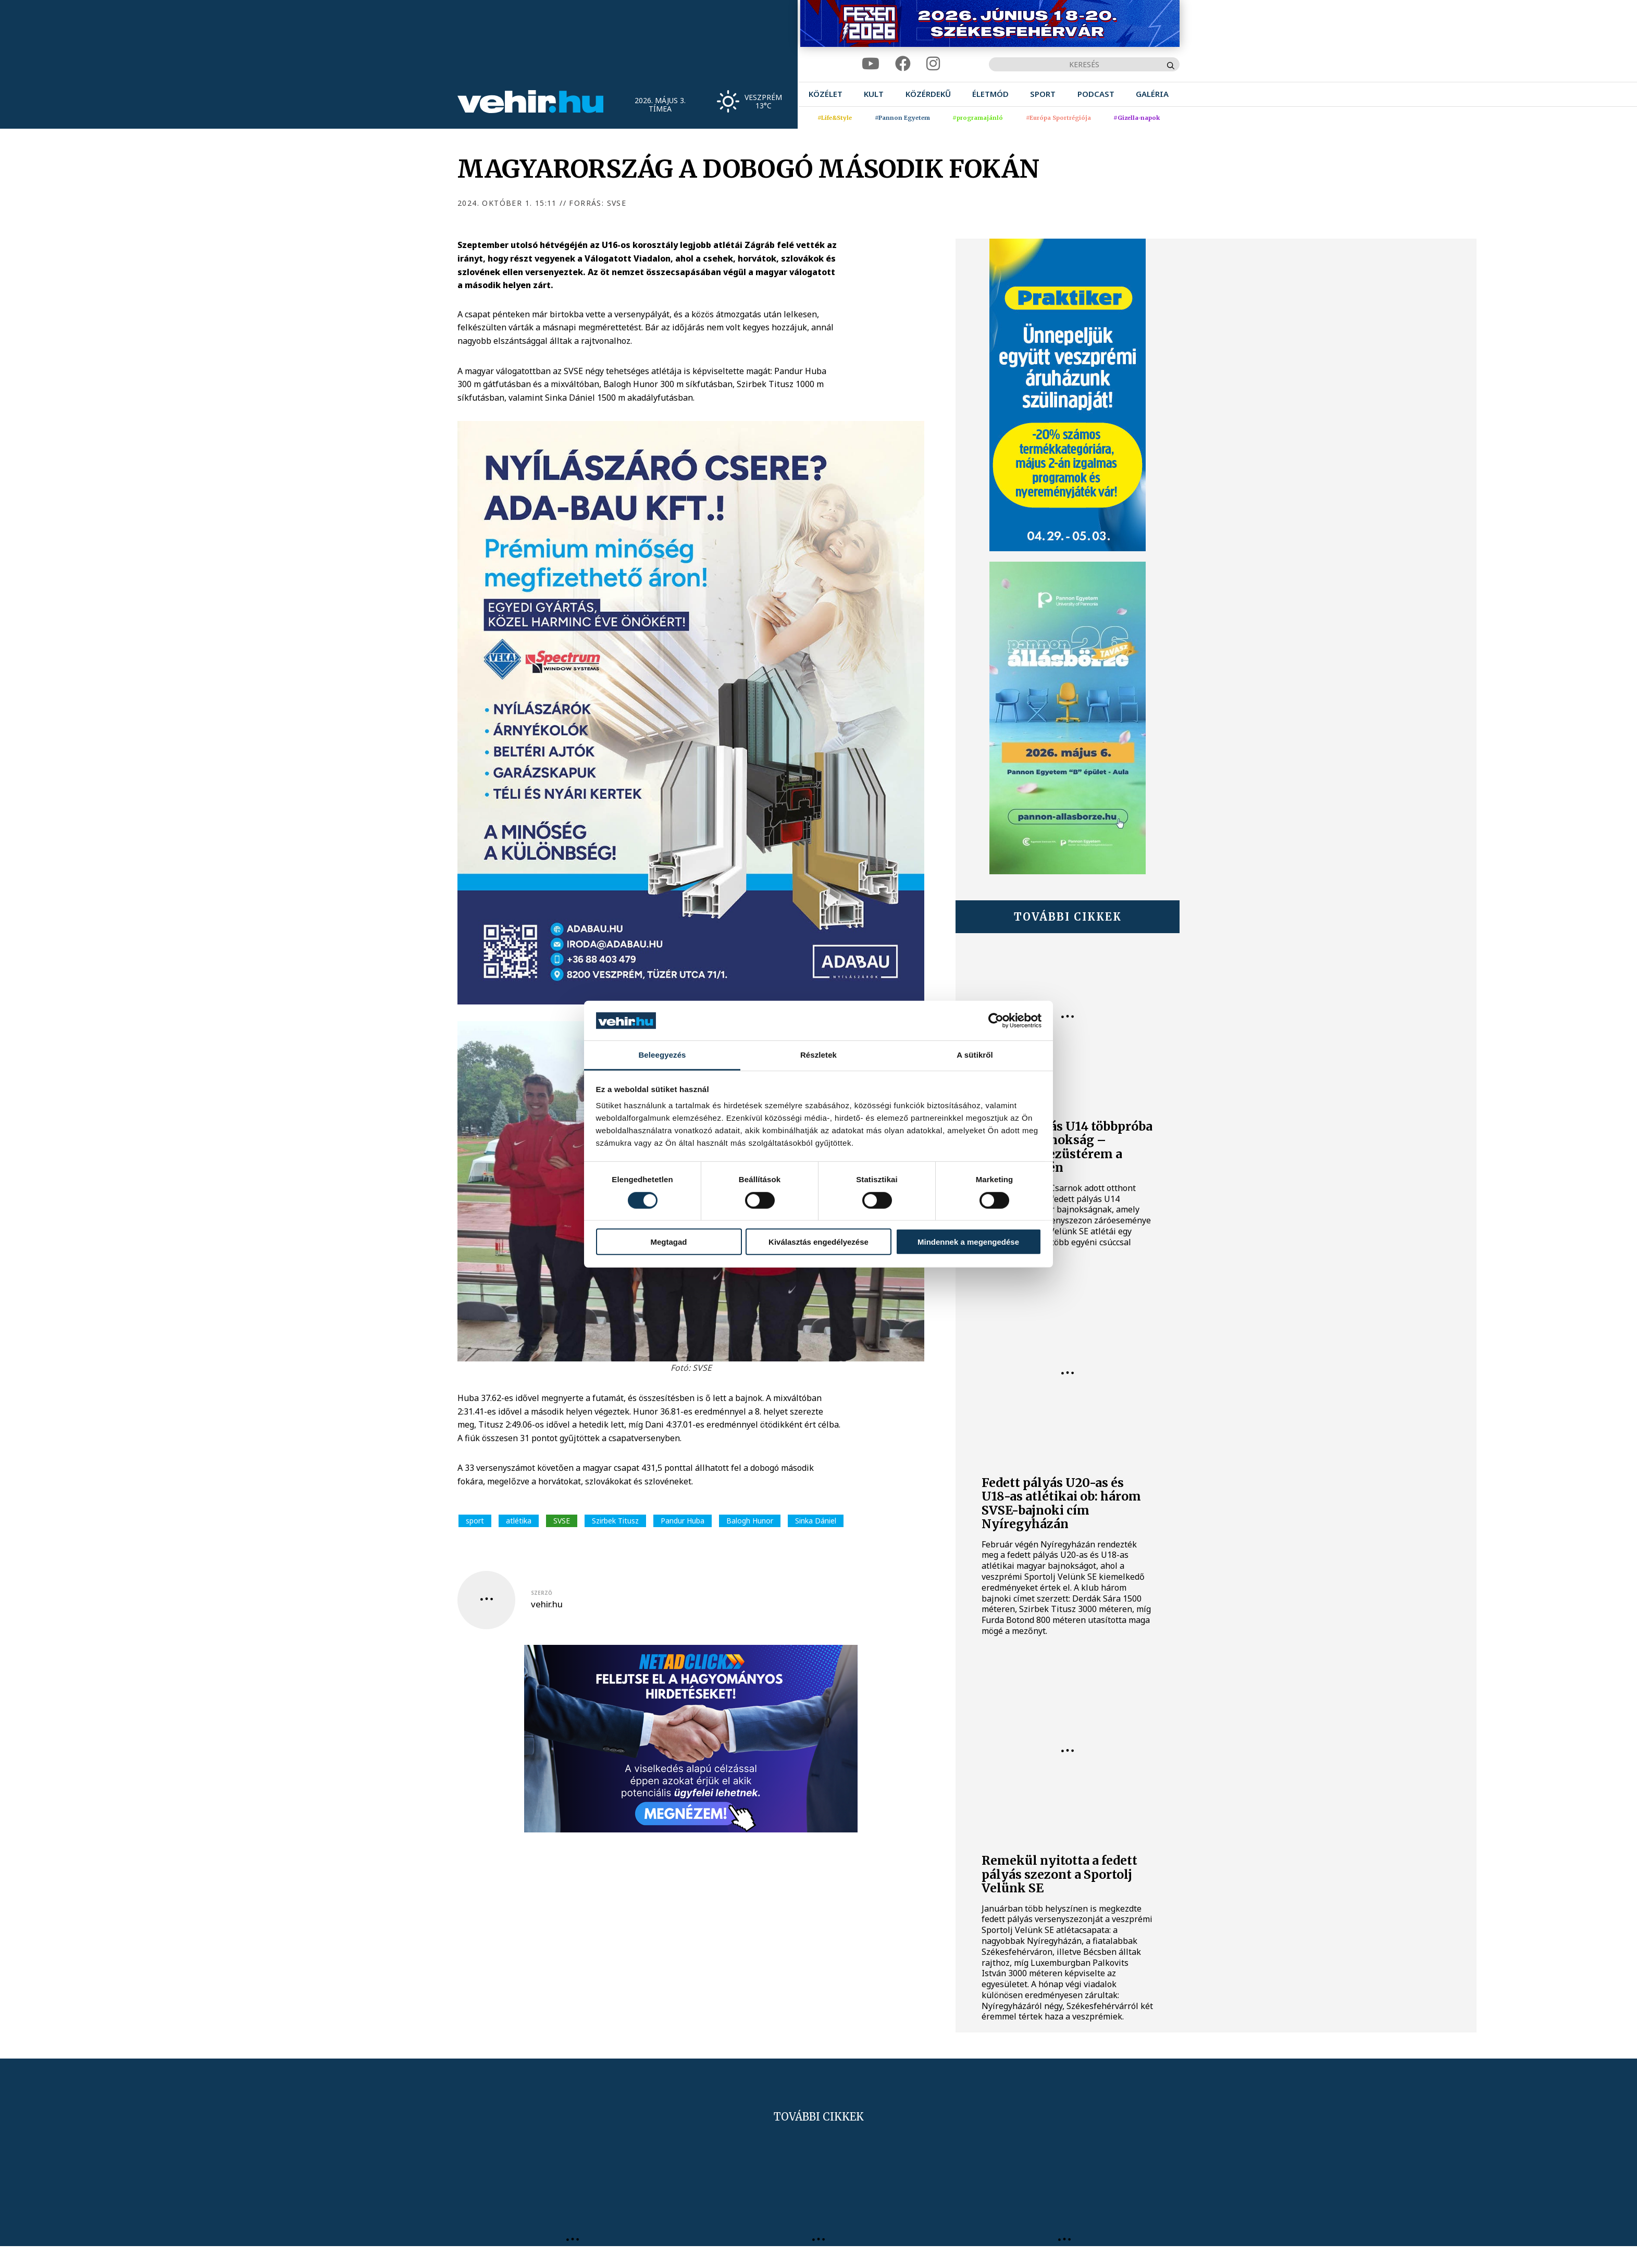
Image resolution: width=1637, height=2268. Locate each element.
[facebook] (903, 63)
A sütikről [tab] (975, 1054)
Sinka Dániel (815, 1521)
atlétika (518, 1521)
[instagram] (933, 63)
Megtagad (668, 1241)
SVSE (561, 1521)
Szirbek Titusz (615, 1521)
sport (475, 1521)
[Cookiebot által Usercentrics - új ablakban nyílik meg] (995, 1020)
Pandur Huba (682, 1521)
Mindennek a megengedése (968, 1241)
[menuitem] (825, 94)
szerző (541, 1592)
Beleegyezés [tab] (662, 1054)
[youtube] (870, 63)
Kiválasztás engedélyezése (818, 1241)
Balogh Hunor (749, 1521)
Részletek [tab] (818, 1054)
